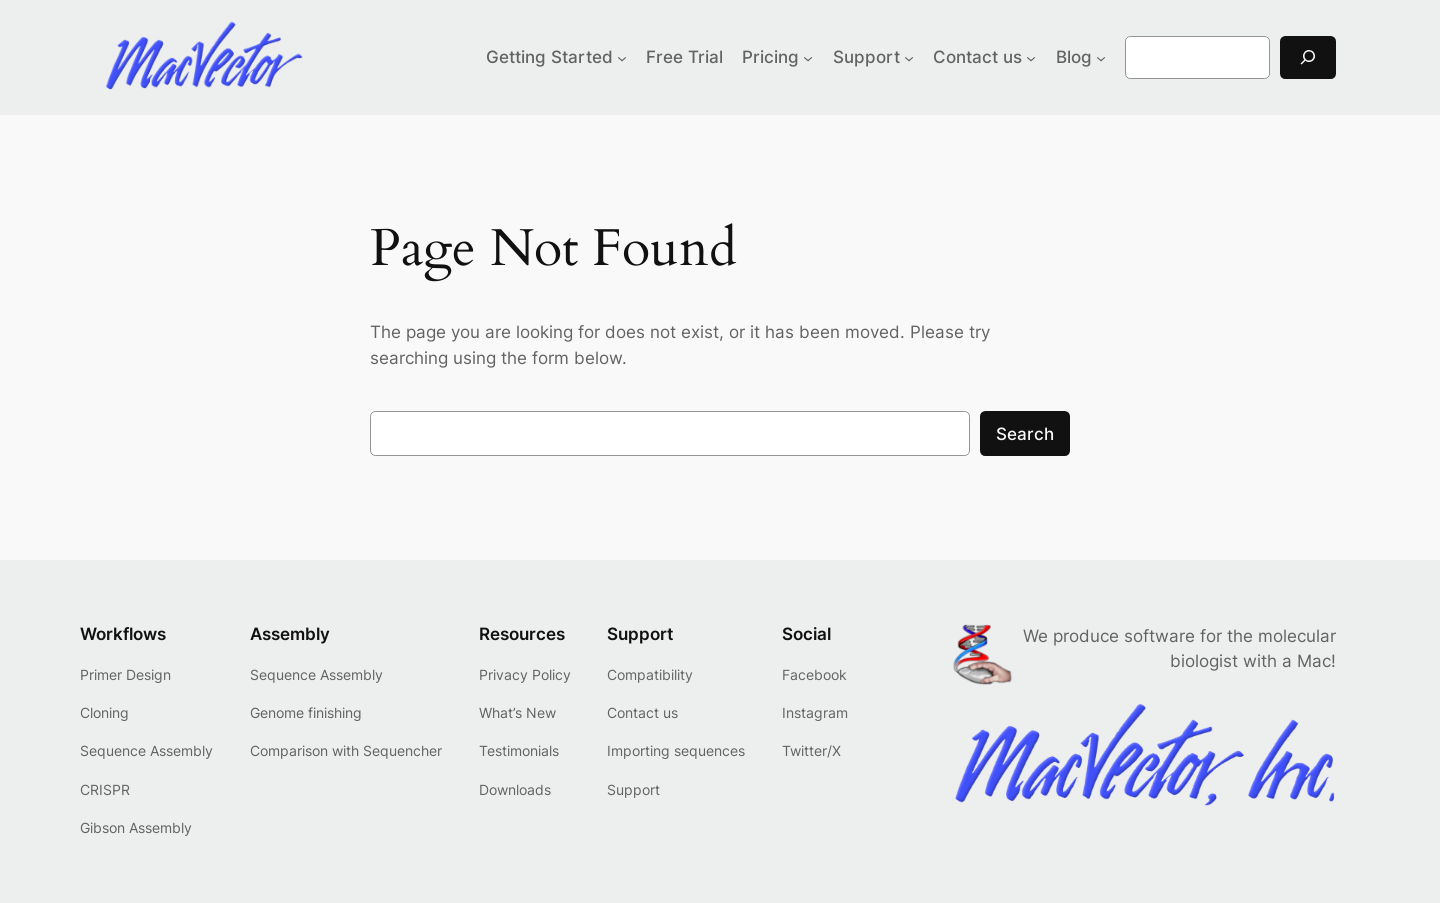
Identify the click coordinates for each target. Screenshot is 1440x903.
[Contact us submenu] (1031, 57)
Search (1025, 434)
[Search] (1308, 57)
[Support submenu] (909, 57)
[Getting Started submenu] (622, 57)
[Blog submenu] (1101, 57)
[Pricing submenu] (808, 57)
